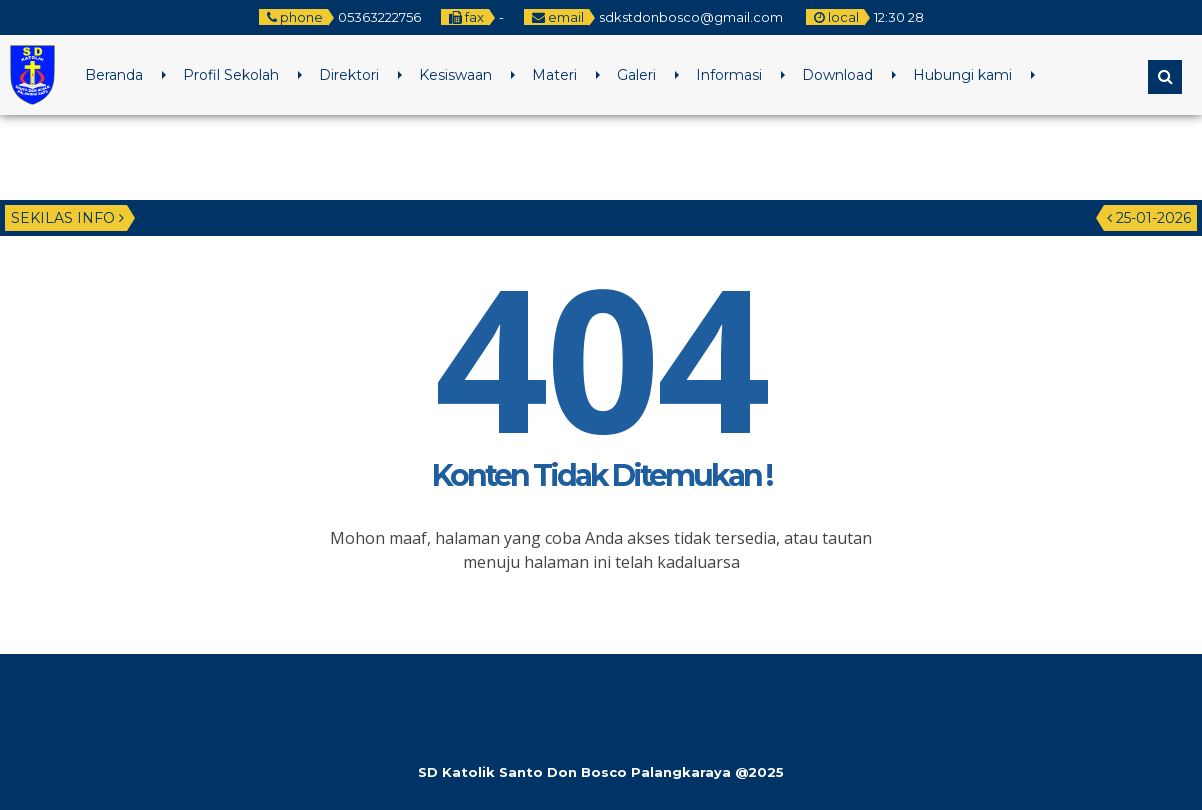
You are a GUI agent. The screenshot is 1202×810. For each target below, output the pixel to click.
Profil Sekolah (231, 75)
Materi (554, 75)
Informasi (729, 75)
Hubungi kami (962, 75)
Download (837, 75)
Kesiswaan (455, 75)
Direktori (349, 75)
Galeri (636, 75)
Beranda (114, 75)
